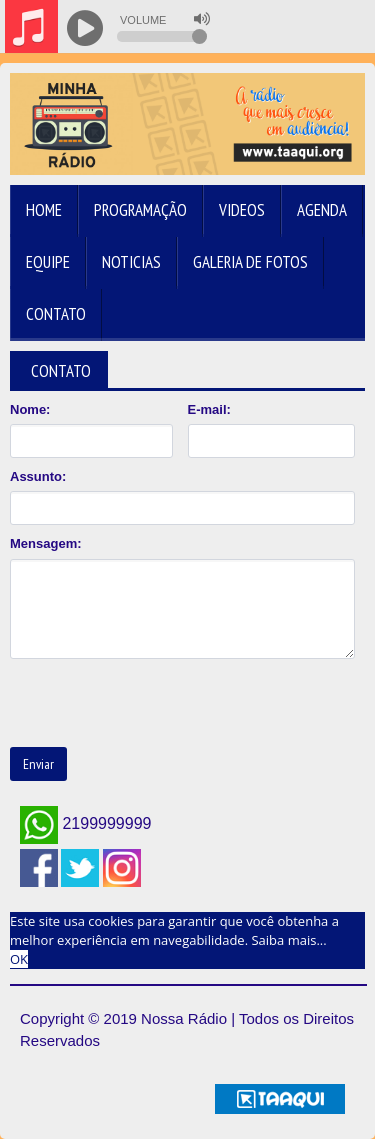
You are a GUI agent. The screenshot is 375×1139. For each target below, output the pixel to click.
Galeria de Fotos (250, 262)
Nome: (30, 409)
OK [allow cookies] (19, 959)
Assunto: (38, 476)
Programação (140, 210)
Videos (242, 210)
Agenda (322, 210)
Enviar (38, 764)
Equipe (48, 262)
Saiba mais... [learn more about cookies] (288, 940)
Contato (56, 314)
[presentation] (162, 703)
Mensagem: (46, 543)
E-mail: (209, 409)
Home (44, 210)
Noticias (131, 262)
